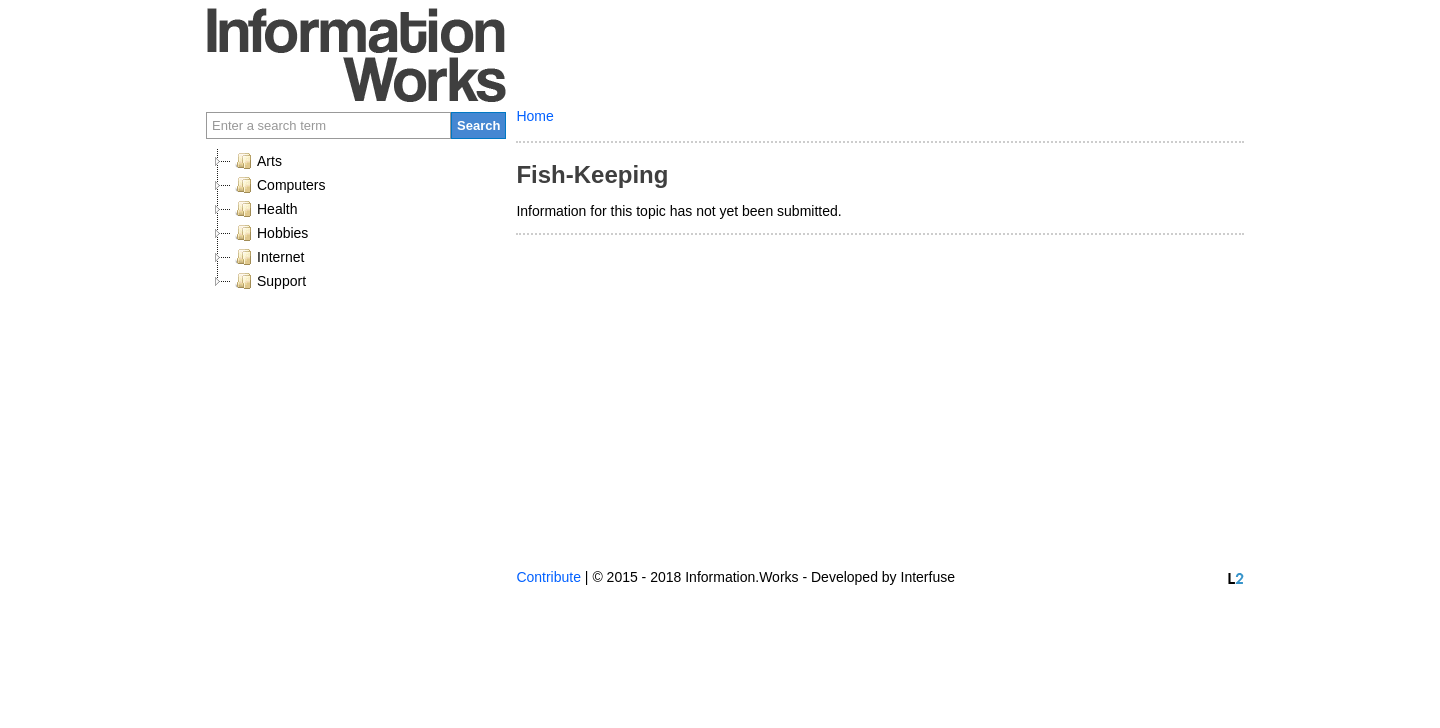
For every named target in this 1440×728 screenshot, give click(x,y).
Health (264, 209)
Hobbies (269, 233)
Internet (267, 257)
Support (268, 281)
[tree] (356, 221)
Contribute (548, 577)
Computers (278, 185)
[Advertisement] (356, 434)
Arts (256, 161)
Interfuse (928, 577)
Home (534, 116)
